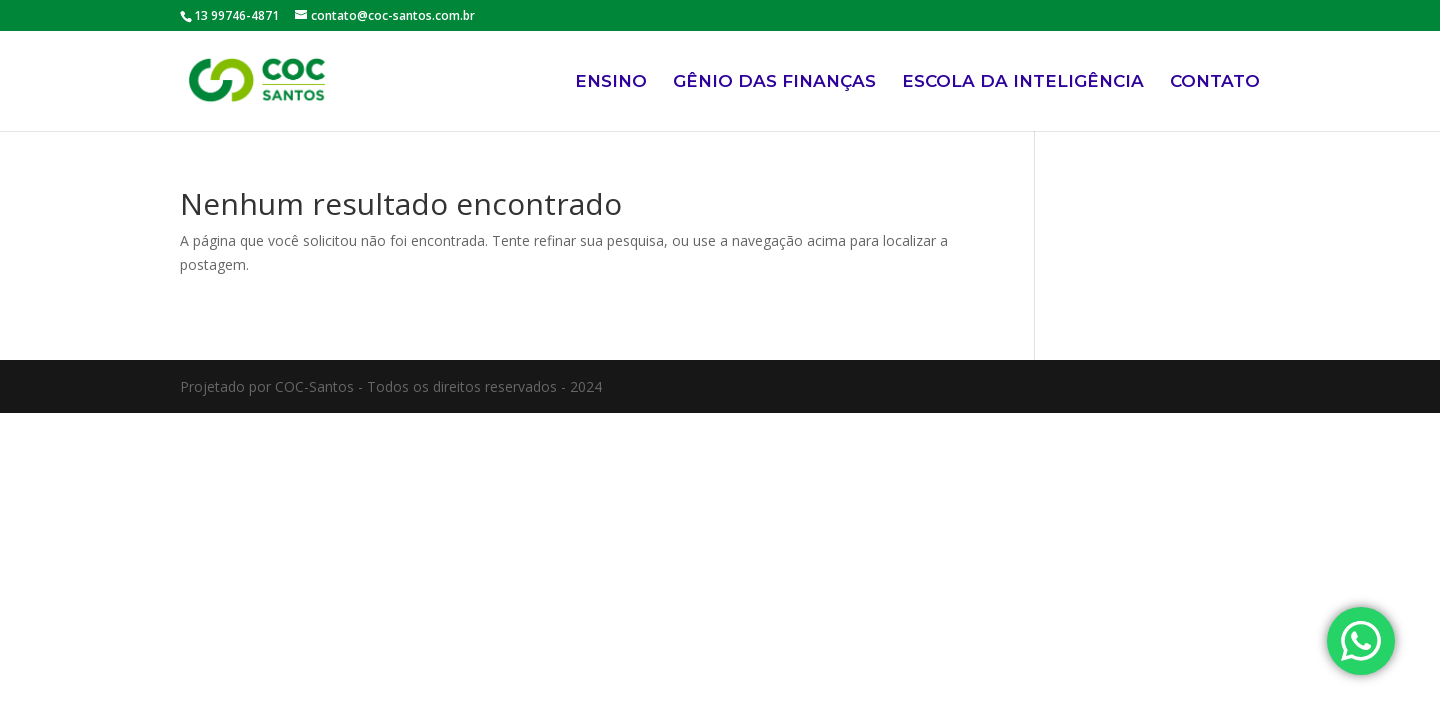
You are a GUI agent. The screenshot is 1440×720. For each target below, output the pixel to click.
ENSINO (611, 82)
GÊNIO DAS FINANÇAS (774, 82)
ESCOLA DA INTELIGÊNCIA (1023, 82)
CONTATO (1215, 82)
